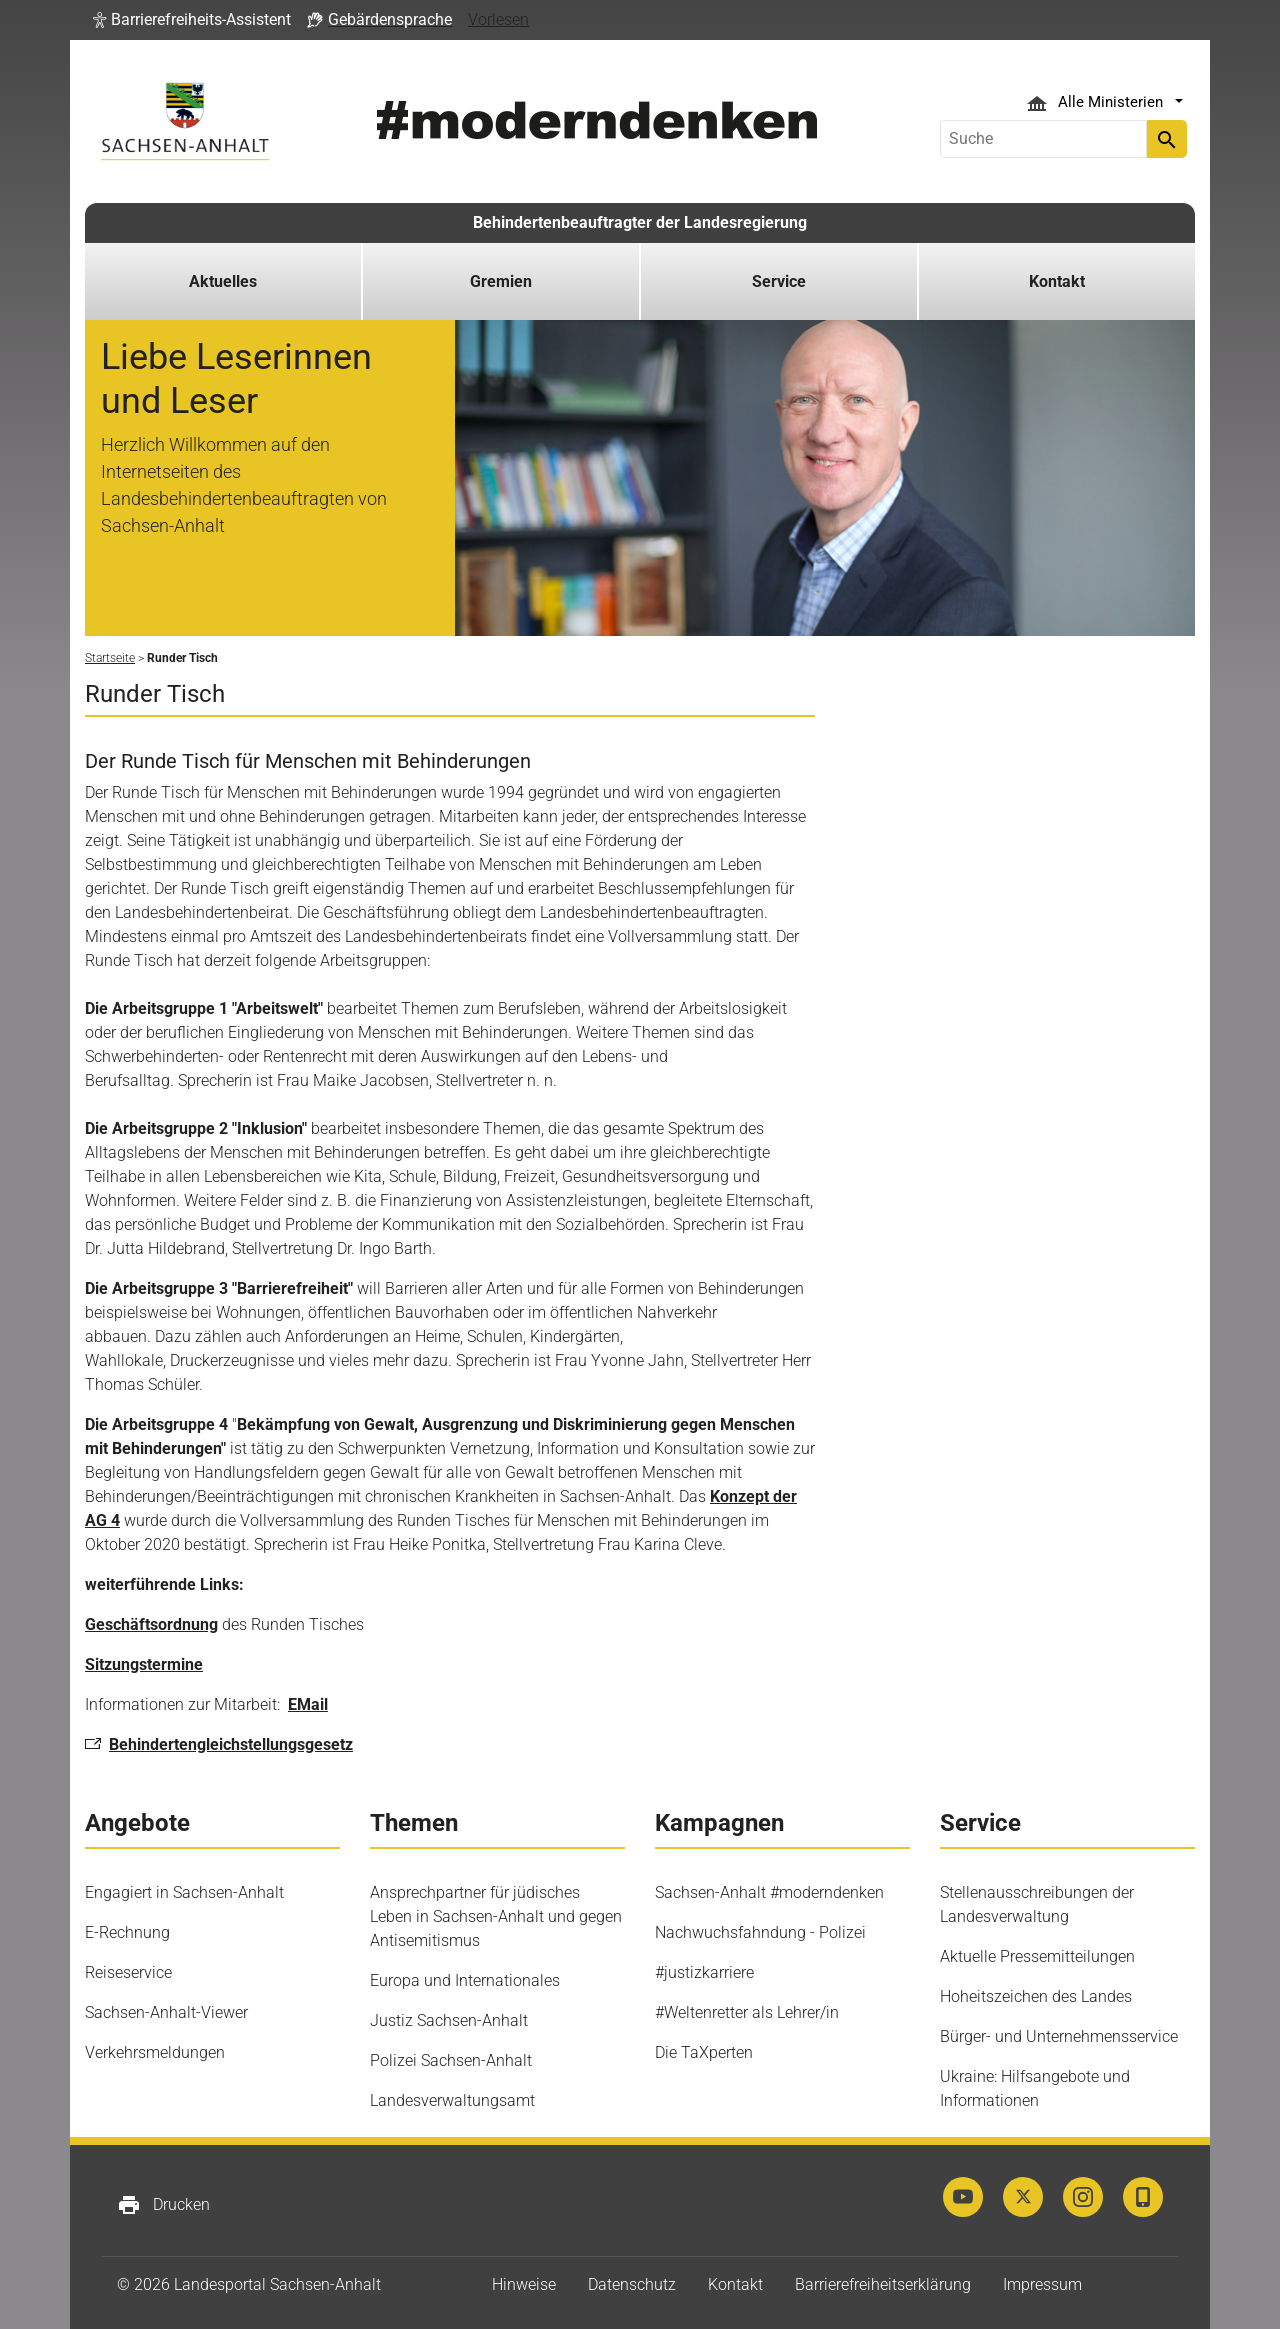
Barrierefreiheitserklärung (883, 2284)
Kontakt (735, 2284)
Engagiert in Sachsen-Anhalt (184, 1892)
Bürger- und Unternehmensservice (1059, 2036)
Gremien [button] (501, 281)
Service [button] (779, 281)
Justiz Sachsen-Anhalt (449, 2020)
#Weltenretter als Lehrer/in (747, 2012)
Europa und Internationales (465, 1980)
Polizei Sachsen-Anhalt (451, 2060)
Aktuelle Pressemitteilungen (1037, 1956)
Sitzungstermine (144, 1664)
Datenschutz (632, 2284)
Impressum (1042, 2284)
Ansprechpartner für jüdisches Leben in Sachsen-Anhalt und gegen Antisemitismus (496, 1916)
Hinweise (524, 2284)
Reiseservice (128, 1972)
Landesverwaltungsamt (452, 2100)
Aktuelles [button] (223, 281)
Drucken (163, 2205)
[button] (192, 20)
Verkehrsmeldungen (155, 2052)
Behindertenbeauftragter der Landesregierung (640, 222)
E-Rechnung (127, 1932)
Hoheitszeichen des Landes (1036, 1996)
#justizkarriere (704, 1972)
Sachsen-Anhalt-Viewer (166, 2012)
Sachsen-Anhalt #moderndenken (769, 1892)
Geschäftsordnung (151, 1624)
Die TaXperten (704, 2052)
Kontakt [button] (1057, 281)
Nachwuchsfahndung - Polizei (760, 1932)
